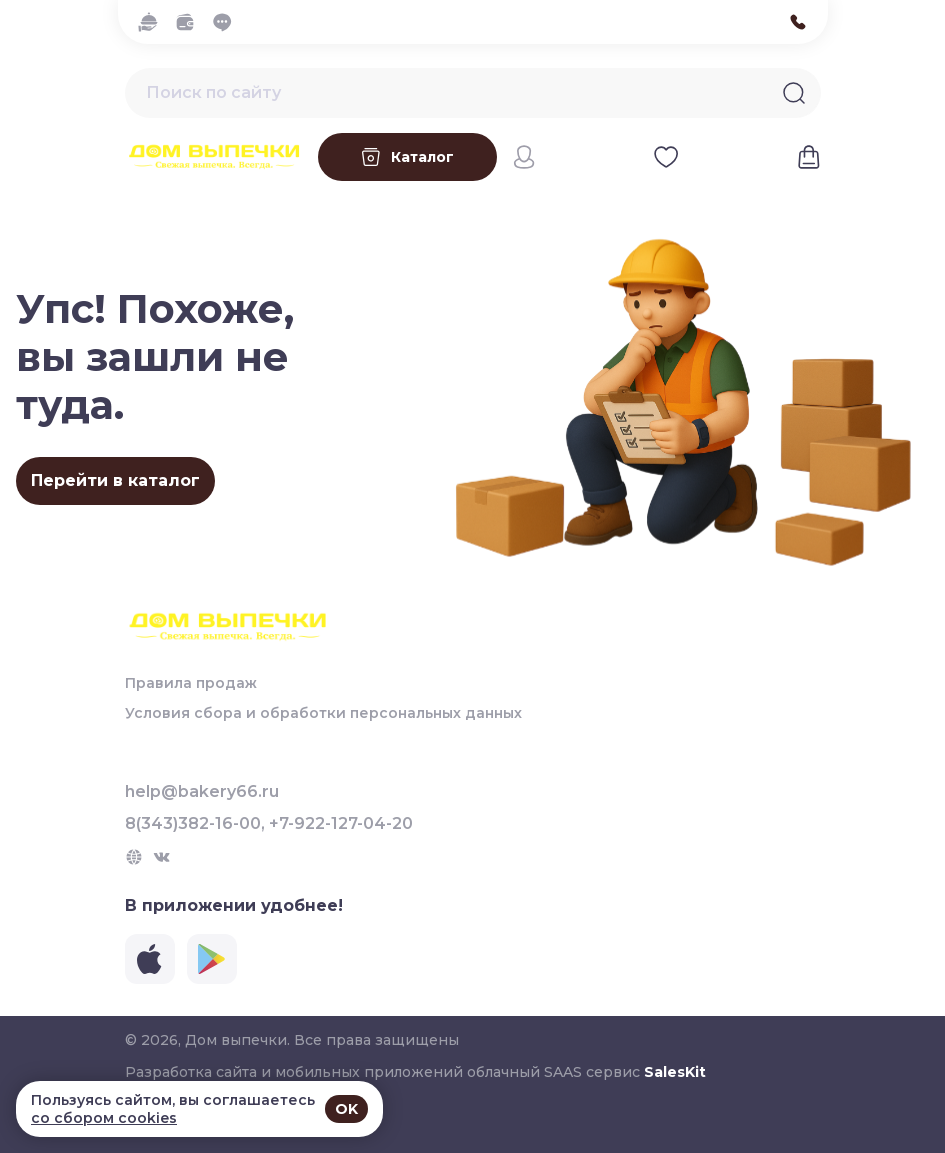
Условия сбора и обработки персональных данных (323, 713)
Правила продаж (191, 683)
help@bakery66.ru (202, 792)
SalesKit (675, 1072)
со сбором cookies (104, 1118)
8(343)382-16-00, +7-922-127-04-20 (269, 824)
